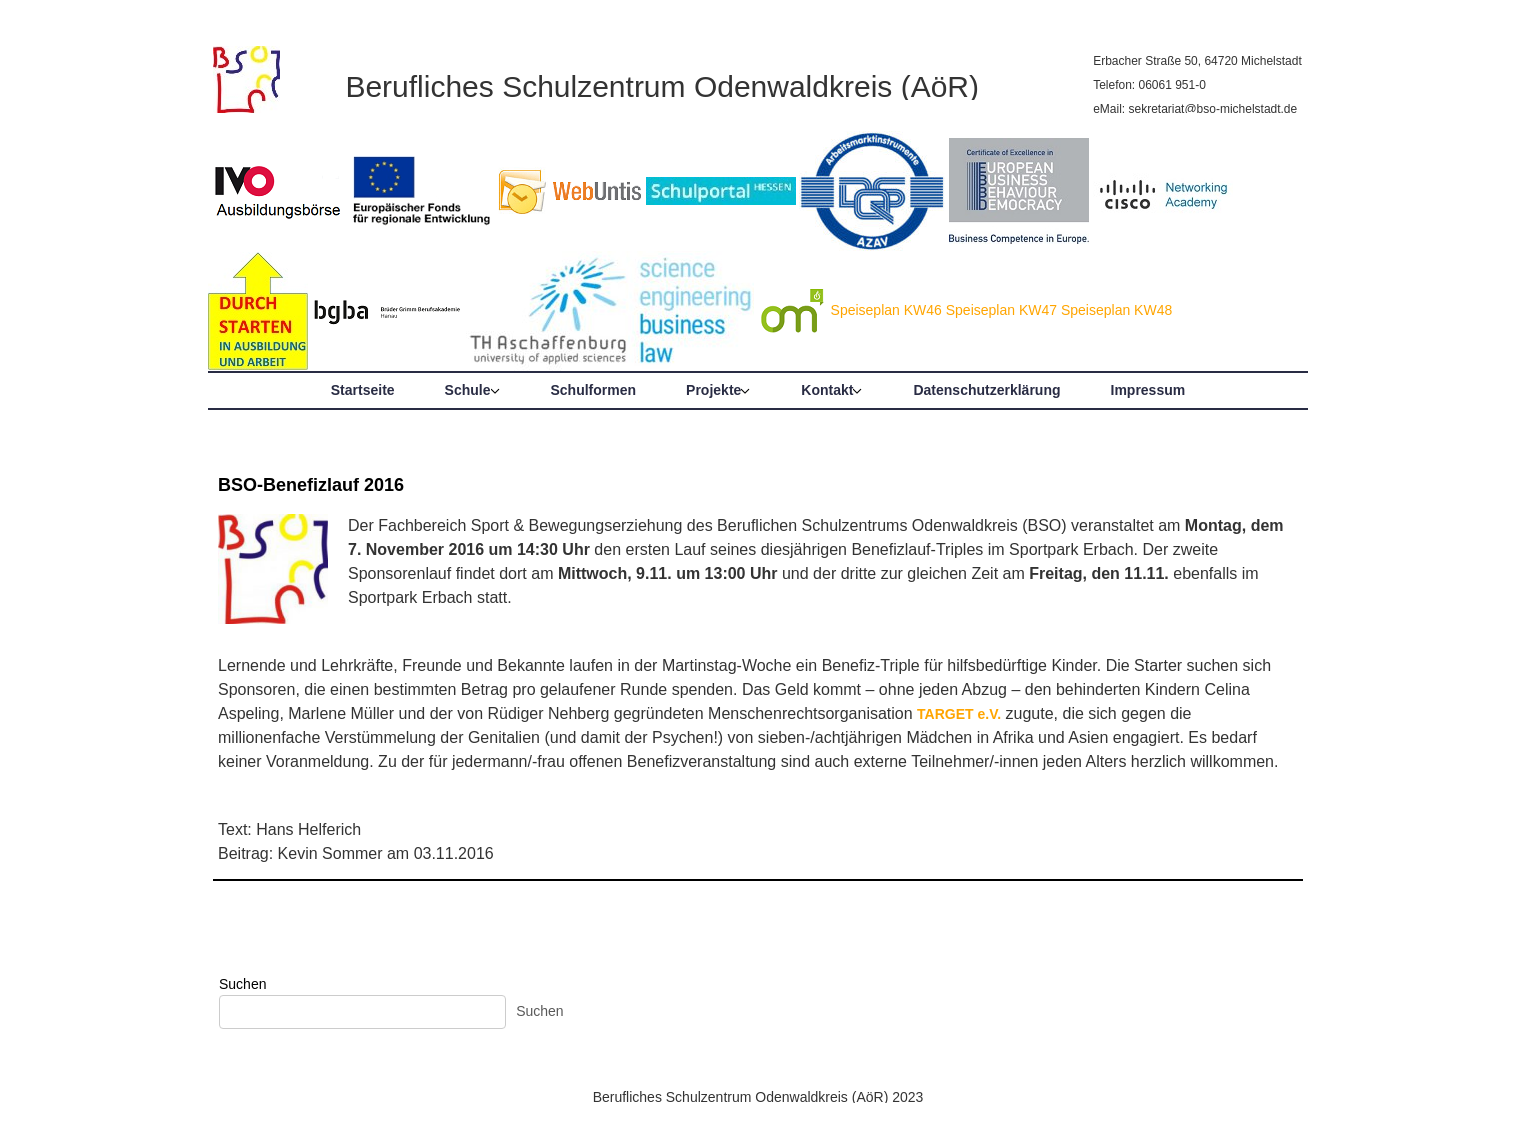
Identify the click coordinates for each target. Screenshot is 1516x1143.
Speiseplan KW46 (886, 310)
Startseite (363, 390)
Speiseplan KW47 (1001, 310)
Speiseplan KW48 (1116, 310)
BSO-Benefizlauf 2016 (311, 485)
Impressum (1148, 390)
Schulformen (594, 390)
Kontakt (827, 390)
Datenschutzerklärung (986, 390)
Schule (468, 390)
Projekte (713, 390)
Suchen (242, 984)
